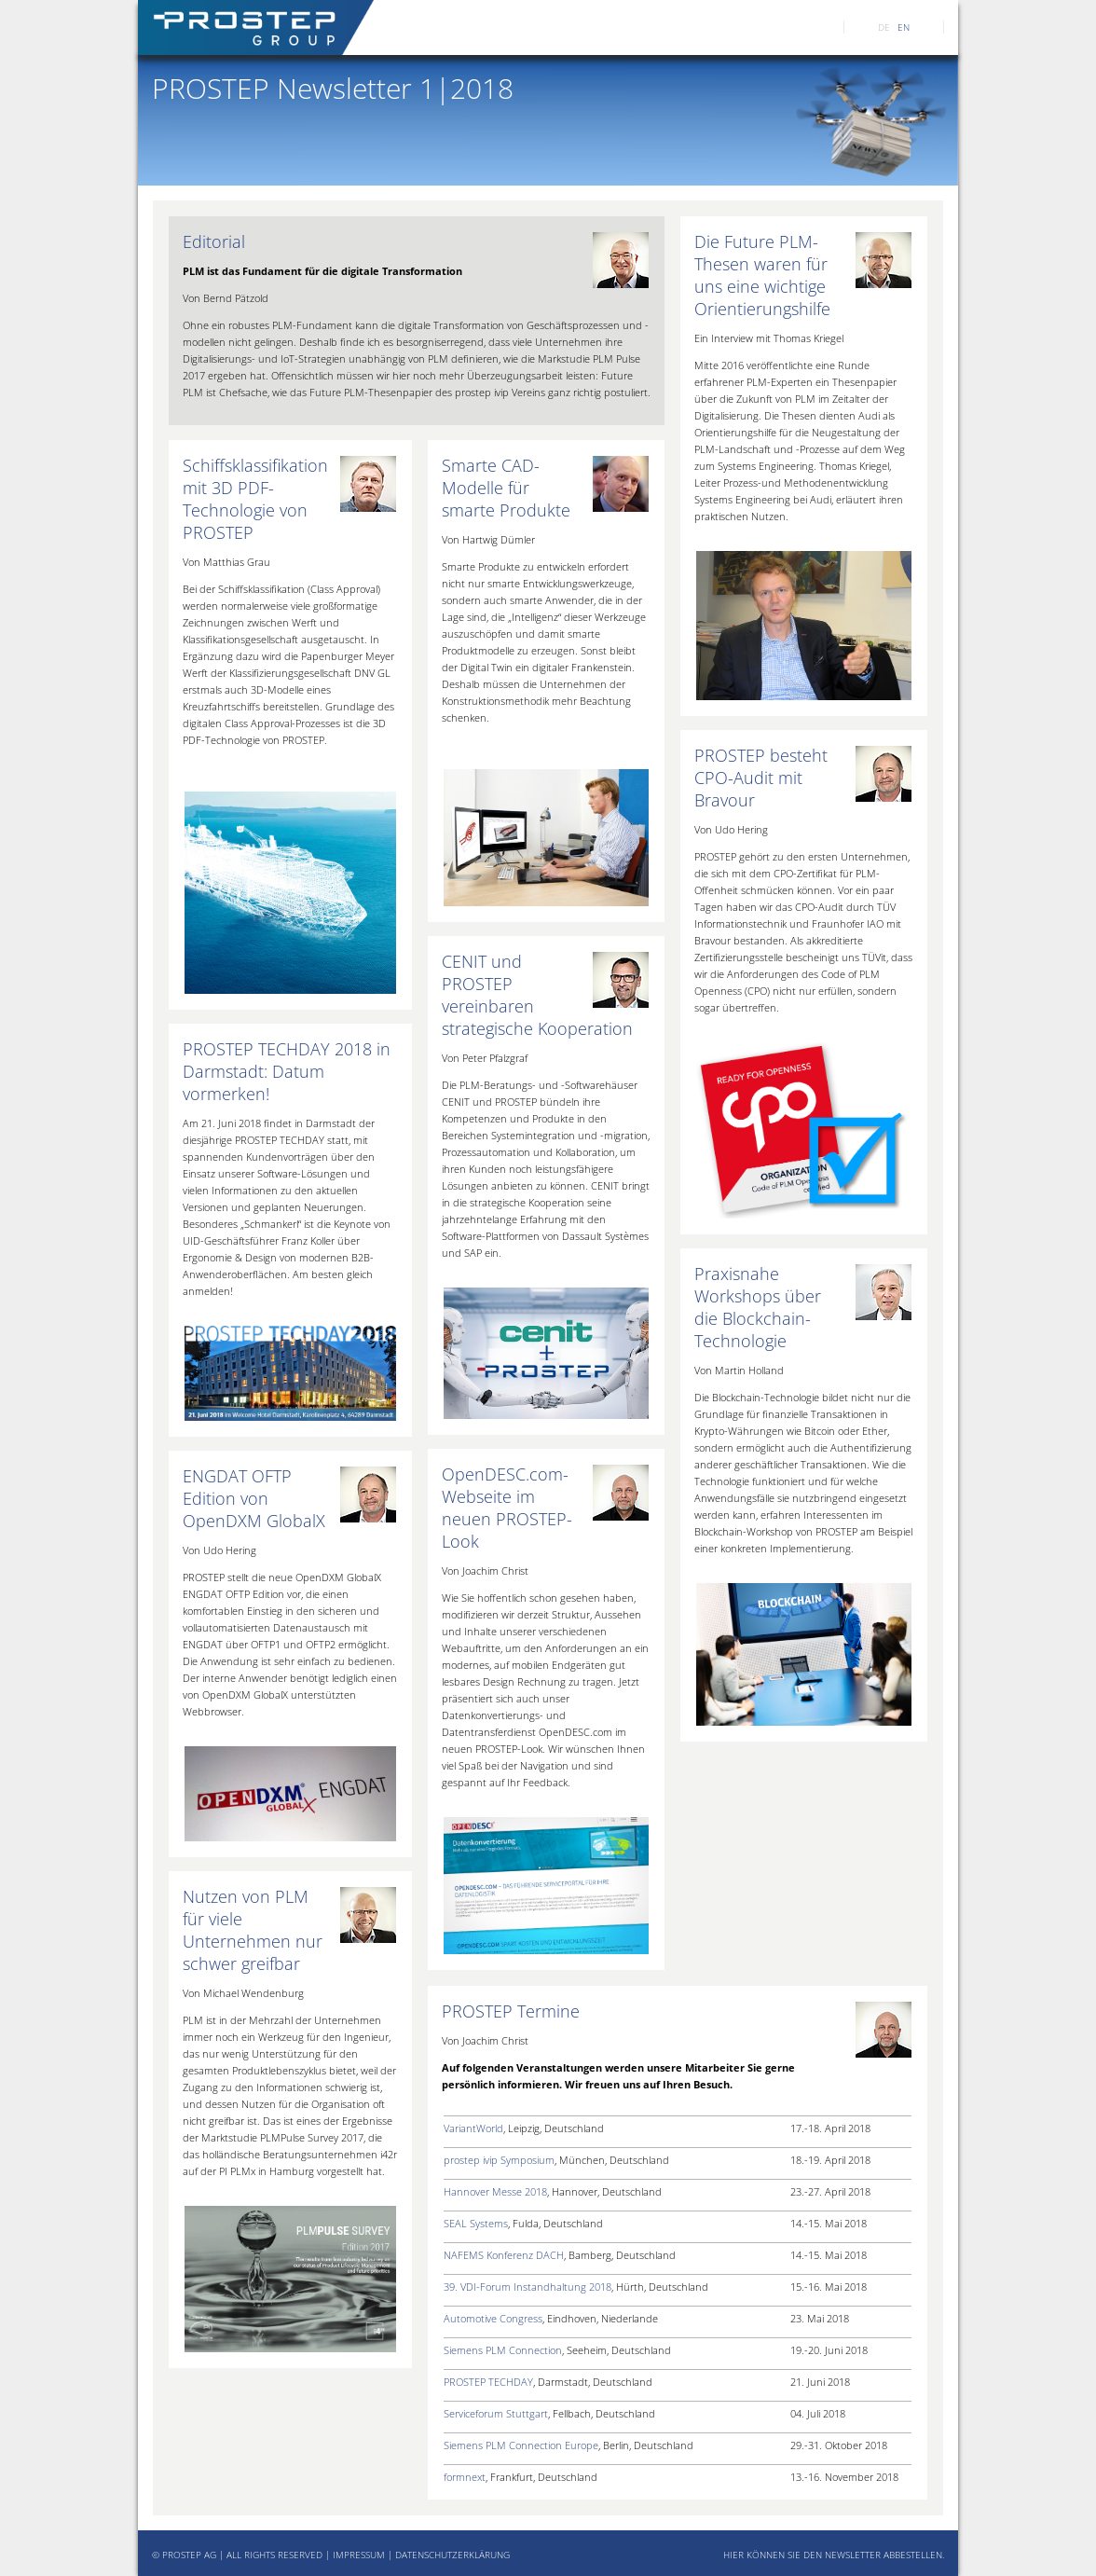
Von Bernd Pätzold (225, 298)
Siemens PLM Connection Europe (521, 2445)
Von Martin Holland (739, 1370)
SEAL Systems (476, 2223)
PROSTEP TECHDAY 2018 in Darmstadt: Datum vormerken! (286, 1071)
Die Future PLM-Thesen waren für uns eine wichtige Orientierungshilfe (762, 275)
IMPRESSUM (359, 2554)
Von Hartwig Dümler (488, 539)
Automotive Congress (493, 2318)
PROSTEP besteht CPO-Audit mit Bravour (761, 777)
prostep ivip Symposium (499, 2160)
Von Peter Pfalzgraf (484, 1058)
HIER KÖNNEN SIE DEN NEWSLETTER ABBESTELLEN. (833, 2554)
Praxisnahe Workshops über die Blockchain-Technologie (757, 1307)
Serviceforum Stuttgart (496, 2413)
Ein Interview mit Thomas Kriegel (768, 338)
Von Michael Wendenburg (243, 1993)
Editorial (214, 241)
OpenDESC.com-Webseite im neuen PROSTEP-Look (507, 1507)
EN (903, 27)
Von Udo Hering (731, 829)
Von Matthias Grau (226, 562)
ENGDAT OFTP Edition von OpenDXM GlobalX (254, 1498)
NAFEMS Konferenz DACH (504, 2255)
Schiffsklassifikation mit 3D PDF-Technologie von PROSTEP (255, 499)
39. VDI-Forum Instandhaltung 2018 (527, 2287)
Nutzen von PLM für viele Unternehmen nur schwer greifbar (252, 1930)
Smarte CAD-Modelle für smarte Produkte (506, 487)
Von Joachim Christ (485, 1570)
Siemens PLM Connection (503, 2350)
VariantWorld (473, 2128)
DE (884, 27)
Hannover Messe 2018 (495, 2191)
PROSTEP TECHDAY (488, 2382)
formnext (465, 2477)
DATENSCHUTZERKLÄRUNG (452, 2554)
